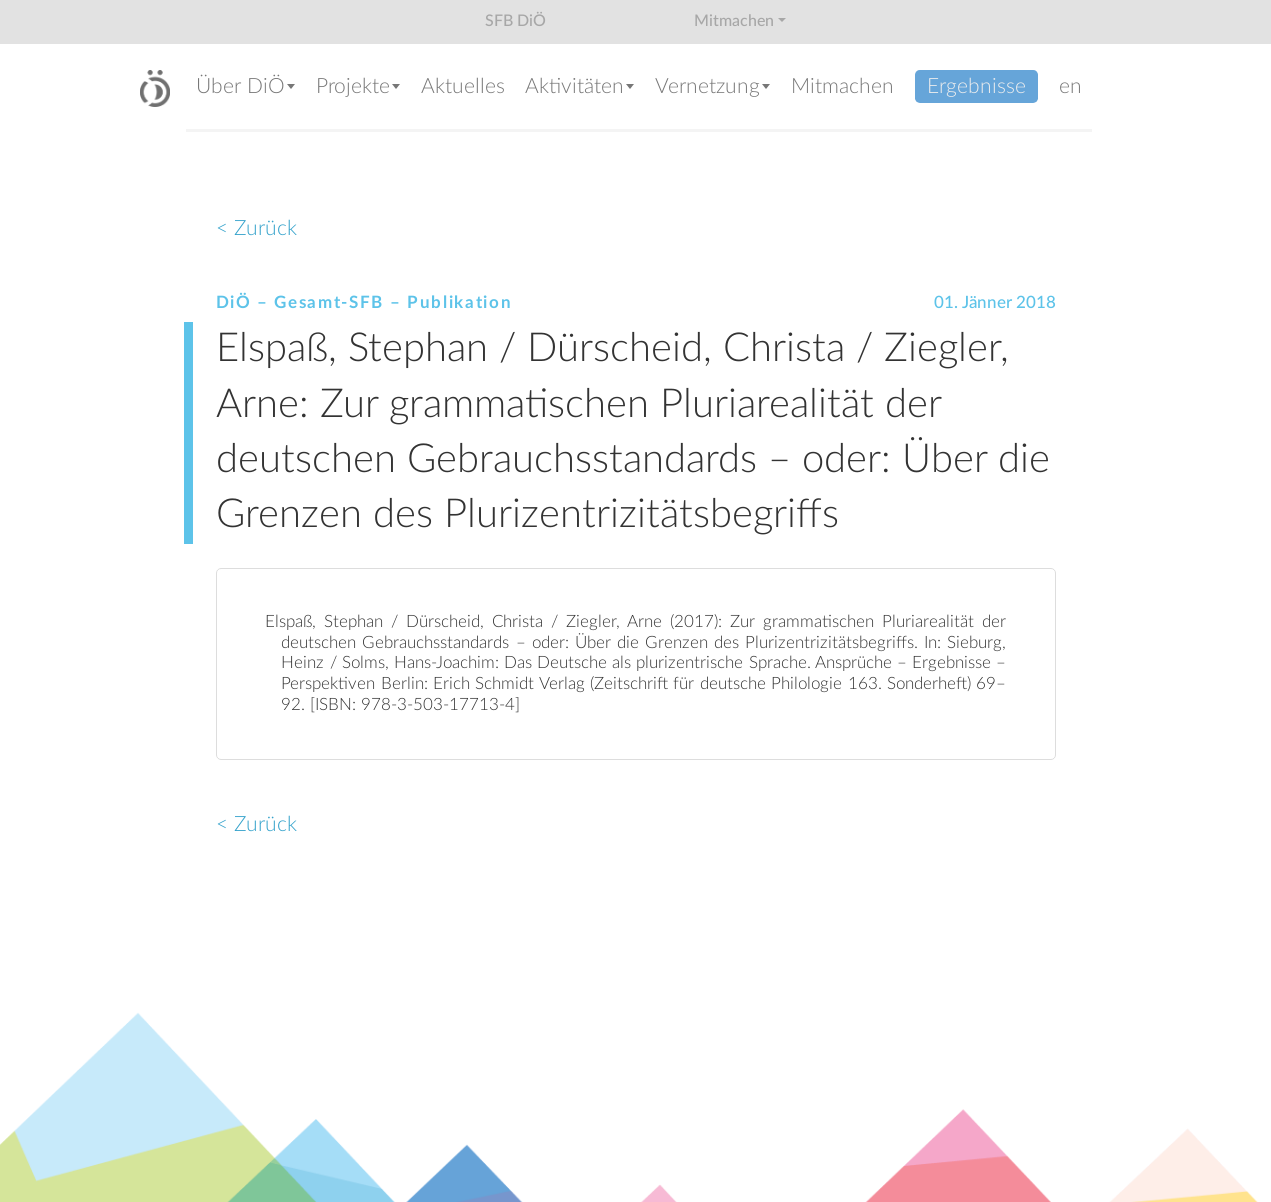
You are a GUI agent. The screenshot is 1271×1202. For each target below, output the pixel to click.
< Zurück (256, 228)
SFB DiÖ (515, 21)
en (1070, 86)
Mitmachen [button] (734, 21)
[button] (246, 88)
